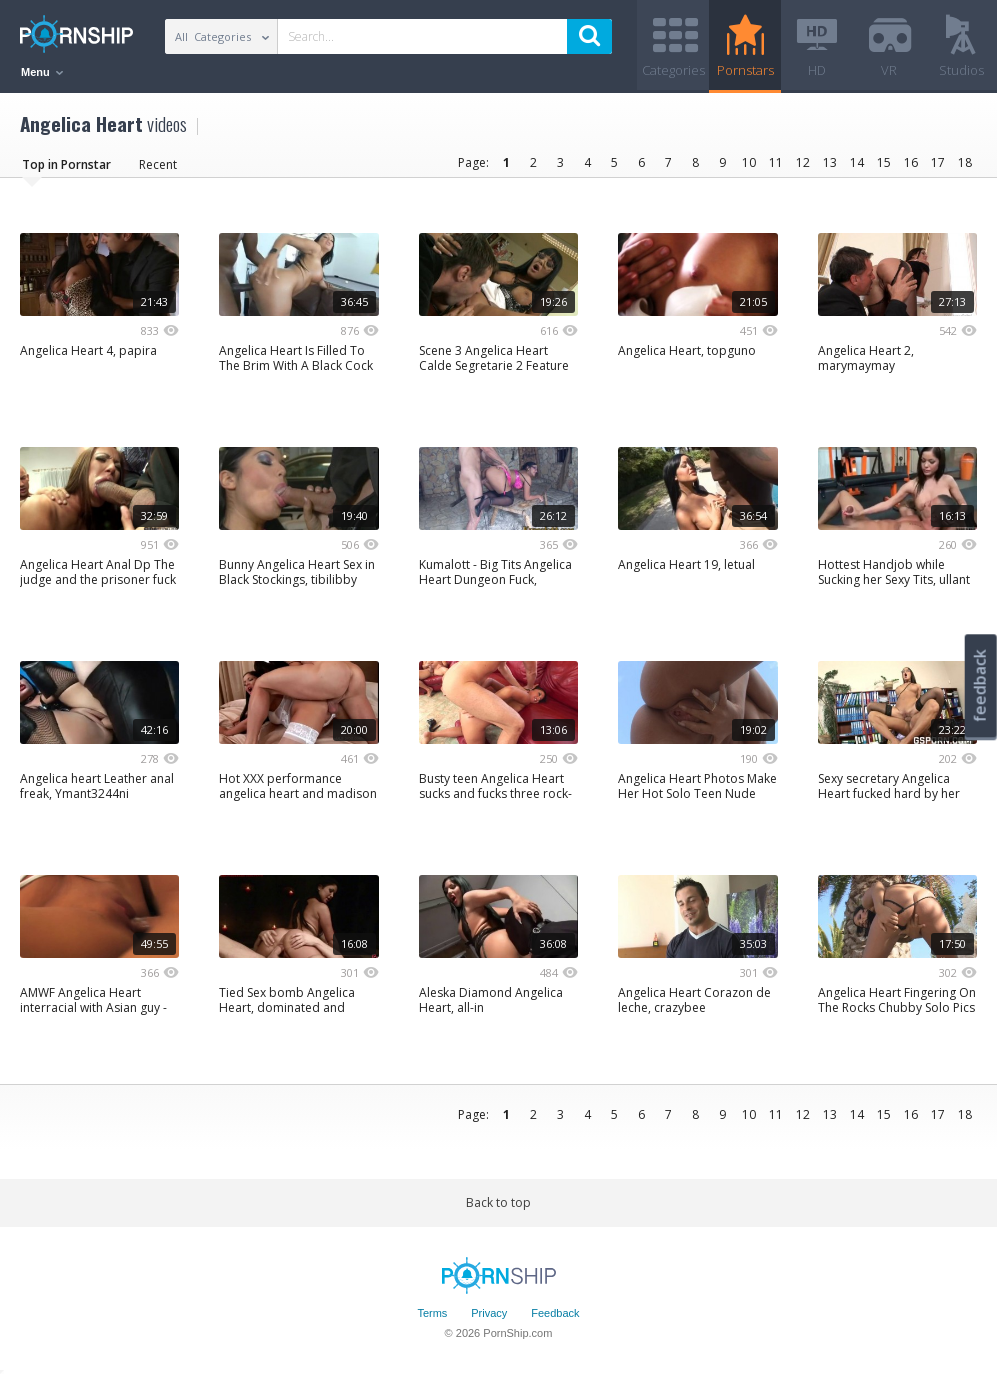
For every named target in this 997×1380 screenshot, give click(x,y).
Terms (432, 1313)
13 (830, 162)
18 (965, 162)
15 (884, 162)
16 (911, 162)
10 (749, 162)
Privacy (489, 1313)
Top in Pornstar (66, 164)
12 (803, 162)
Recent (158, 164)
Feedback (555, 1313)
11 (776, 162)
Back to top (498, 1202)
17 (938, 162)
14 (857, 162)
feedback (980, 685)
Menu (42, 72)
